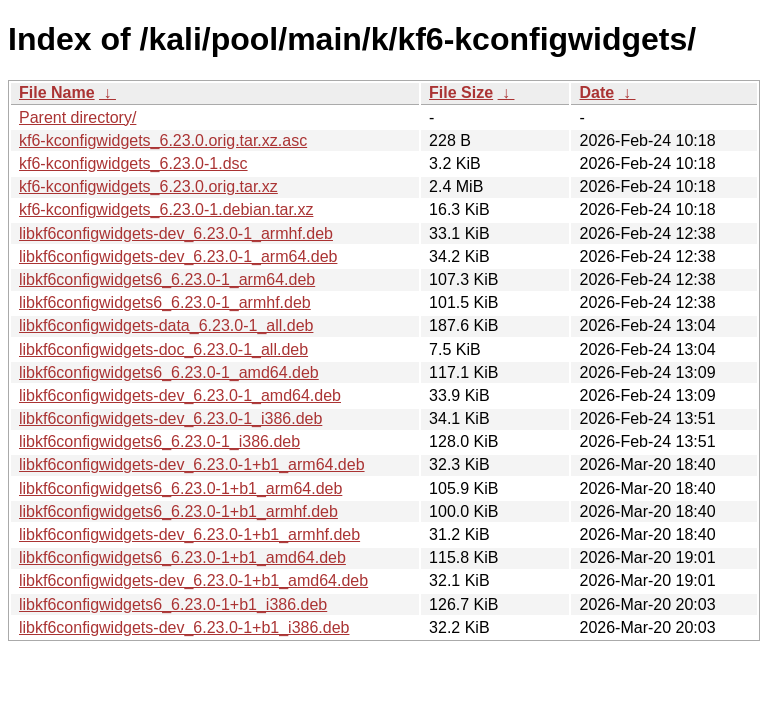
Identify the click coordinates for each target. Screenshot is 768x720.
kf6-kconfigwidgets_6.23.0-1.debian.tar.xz (166, 209)
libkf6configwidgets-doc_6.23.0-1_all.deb (163, 349)
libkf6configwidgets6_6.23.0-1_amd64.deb (169, 372)
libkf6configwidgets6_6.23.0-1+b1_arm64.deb (180, 488)
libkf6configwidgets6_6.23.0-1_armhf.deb (165, 302)
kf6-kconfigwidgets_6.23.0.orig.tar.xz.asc (163, 140)
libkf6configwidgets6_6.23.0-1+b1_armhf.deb (178, 511)
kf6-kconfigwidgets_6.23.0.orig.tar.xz (148, 186)
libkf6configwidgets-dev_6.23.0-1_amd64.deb (180, 395)
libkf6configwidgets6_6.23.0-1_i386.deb (159, 441)
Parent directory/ (77, 117)
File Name (57, 92)
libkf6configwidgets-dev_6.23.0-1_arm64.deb (178, 256)
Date (596, 92)
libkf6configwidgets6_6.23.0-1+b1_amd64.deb (182, 557)
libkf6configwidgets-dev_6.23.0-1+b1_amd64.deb (193, 580)
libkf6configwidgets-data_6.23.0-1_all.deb (166, 325)
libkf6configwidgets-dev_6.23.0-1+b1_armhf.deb (189, 534)
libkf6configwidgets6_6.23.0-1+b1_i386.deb (173, 604)
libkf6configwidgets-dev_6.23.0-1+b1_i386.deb (184, 627)
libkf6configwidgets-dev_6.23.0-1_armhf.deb (176, 233)
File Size (461, 92)
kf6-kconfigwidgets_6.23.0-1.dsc (133, 163)
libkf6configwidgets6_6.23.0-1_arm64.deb (167, 279)
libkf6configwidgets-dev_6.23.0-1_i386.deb (170, 418)
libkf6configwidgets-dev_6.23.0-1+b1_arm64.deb (192, 464)
